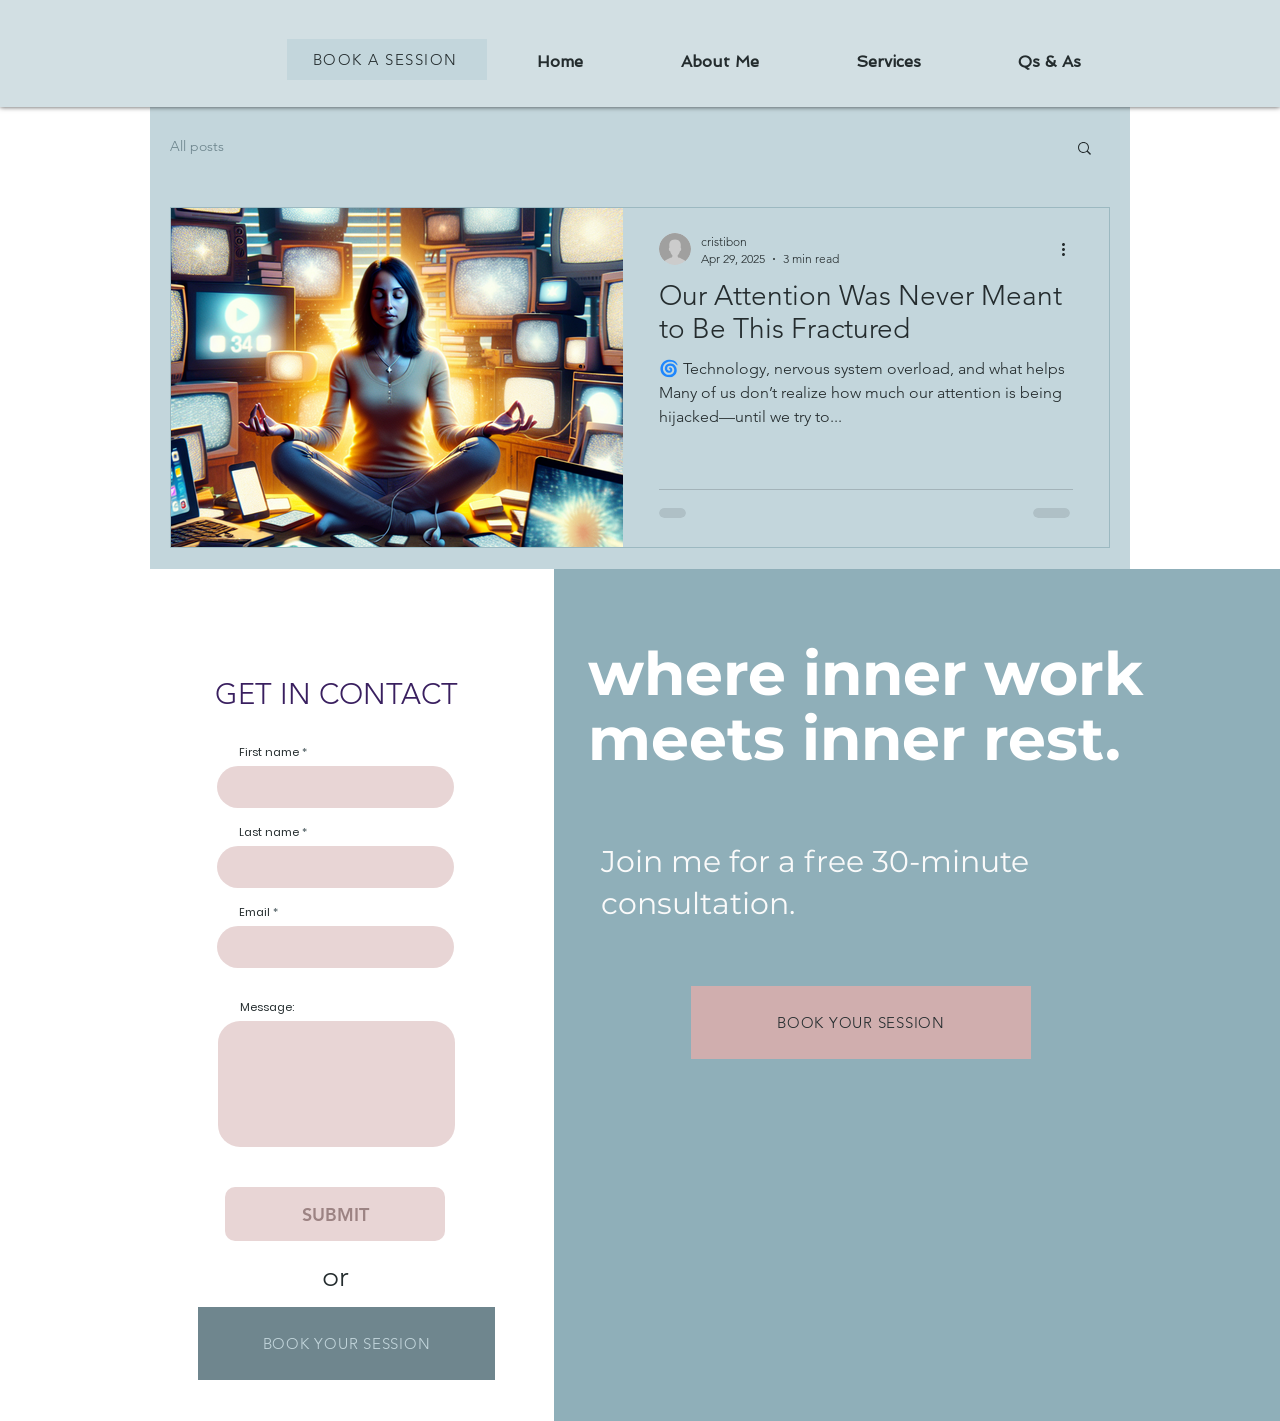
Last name (269, 832)
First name (269, 752)
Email (254, 912)
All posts (197, 146)
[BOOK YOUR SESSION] (346, 1343)
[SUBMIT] (335, 1214)
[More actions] (1070, 249)
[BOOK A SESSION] (387, 59)
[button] (1084, 149)
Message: (267, 1007)
